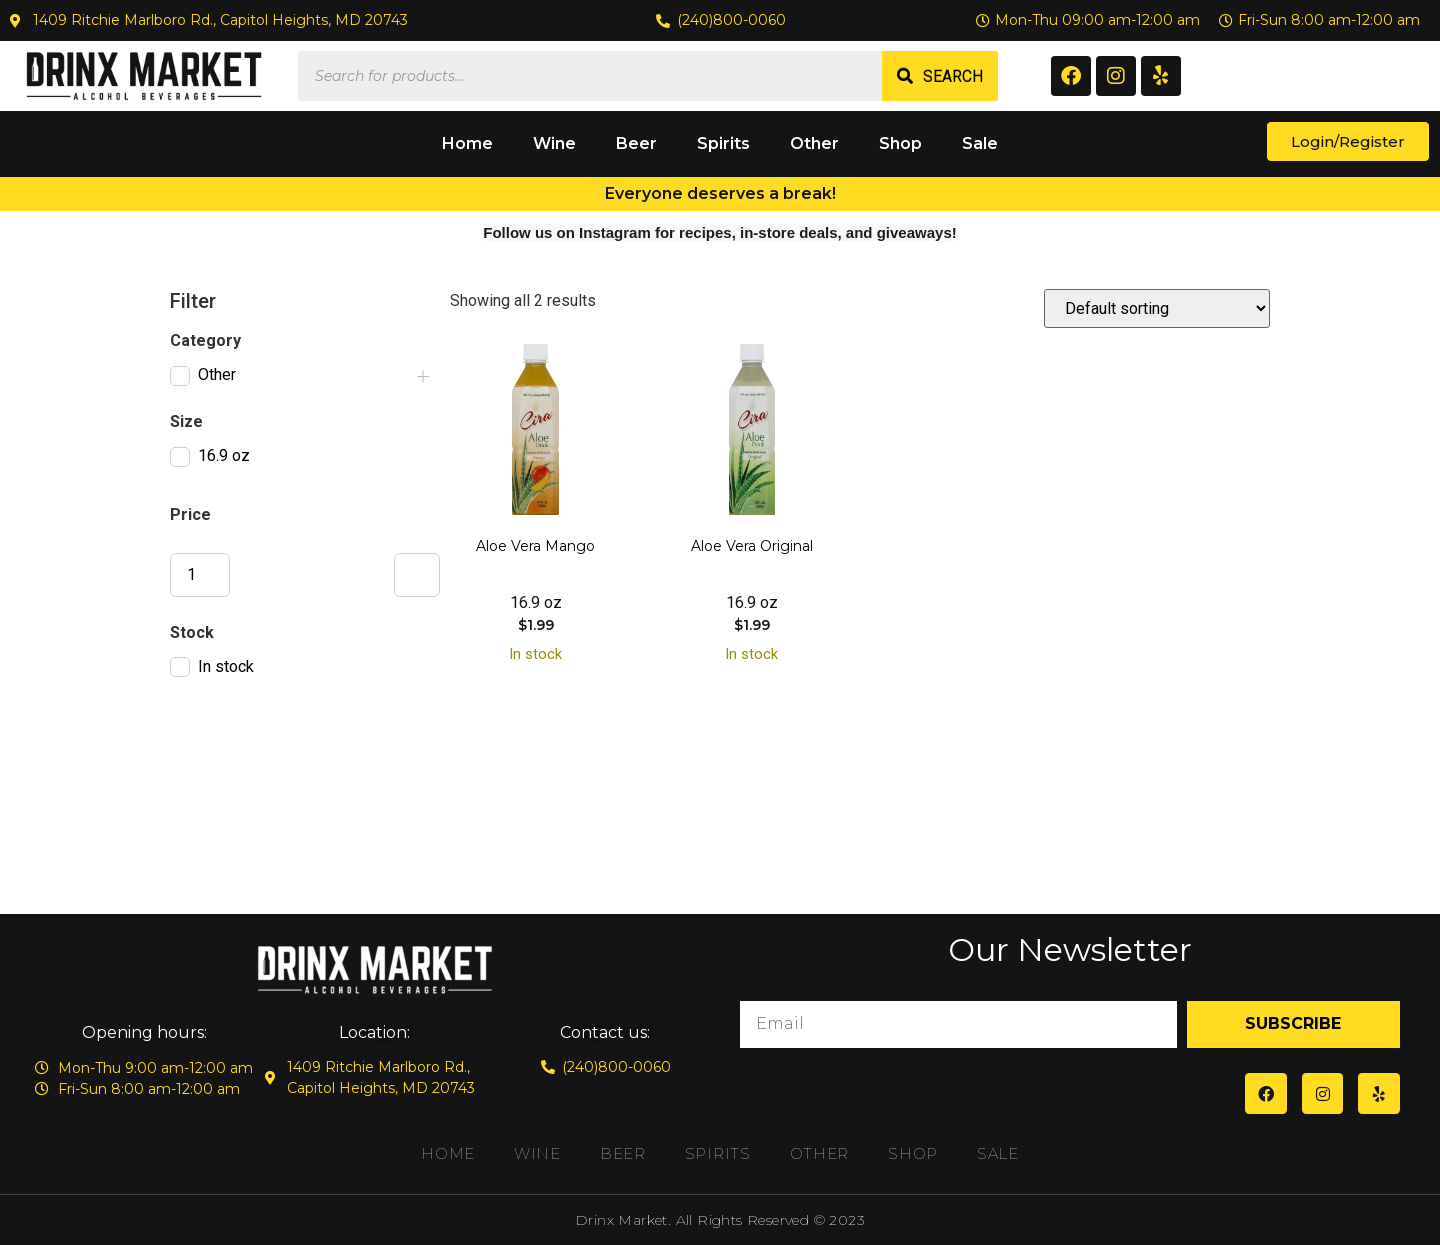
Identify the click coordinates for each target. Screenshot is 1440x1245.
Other (814, 143)
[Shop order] (1157, 308)
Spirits (723, 143)
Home (467, 143)
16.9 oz (224, 455)
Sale (980, 143)
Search (953, 76)
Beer (636, 143)
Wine (554, 143)
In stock (226, 666)
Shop (900, 143)
